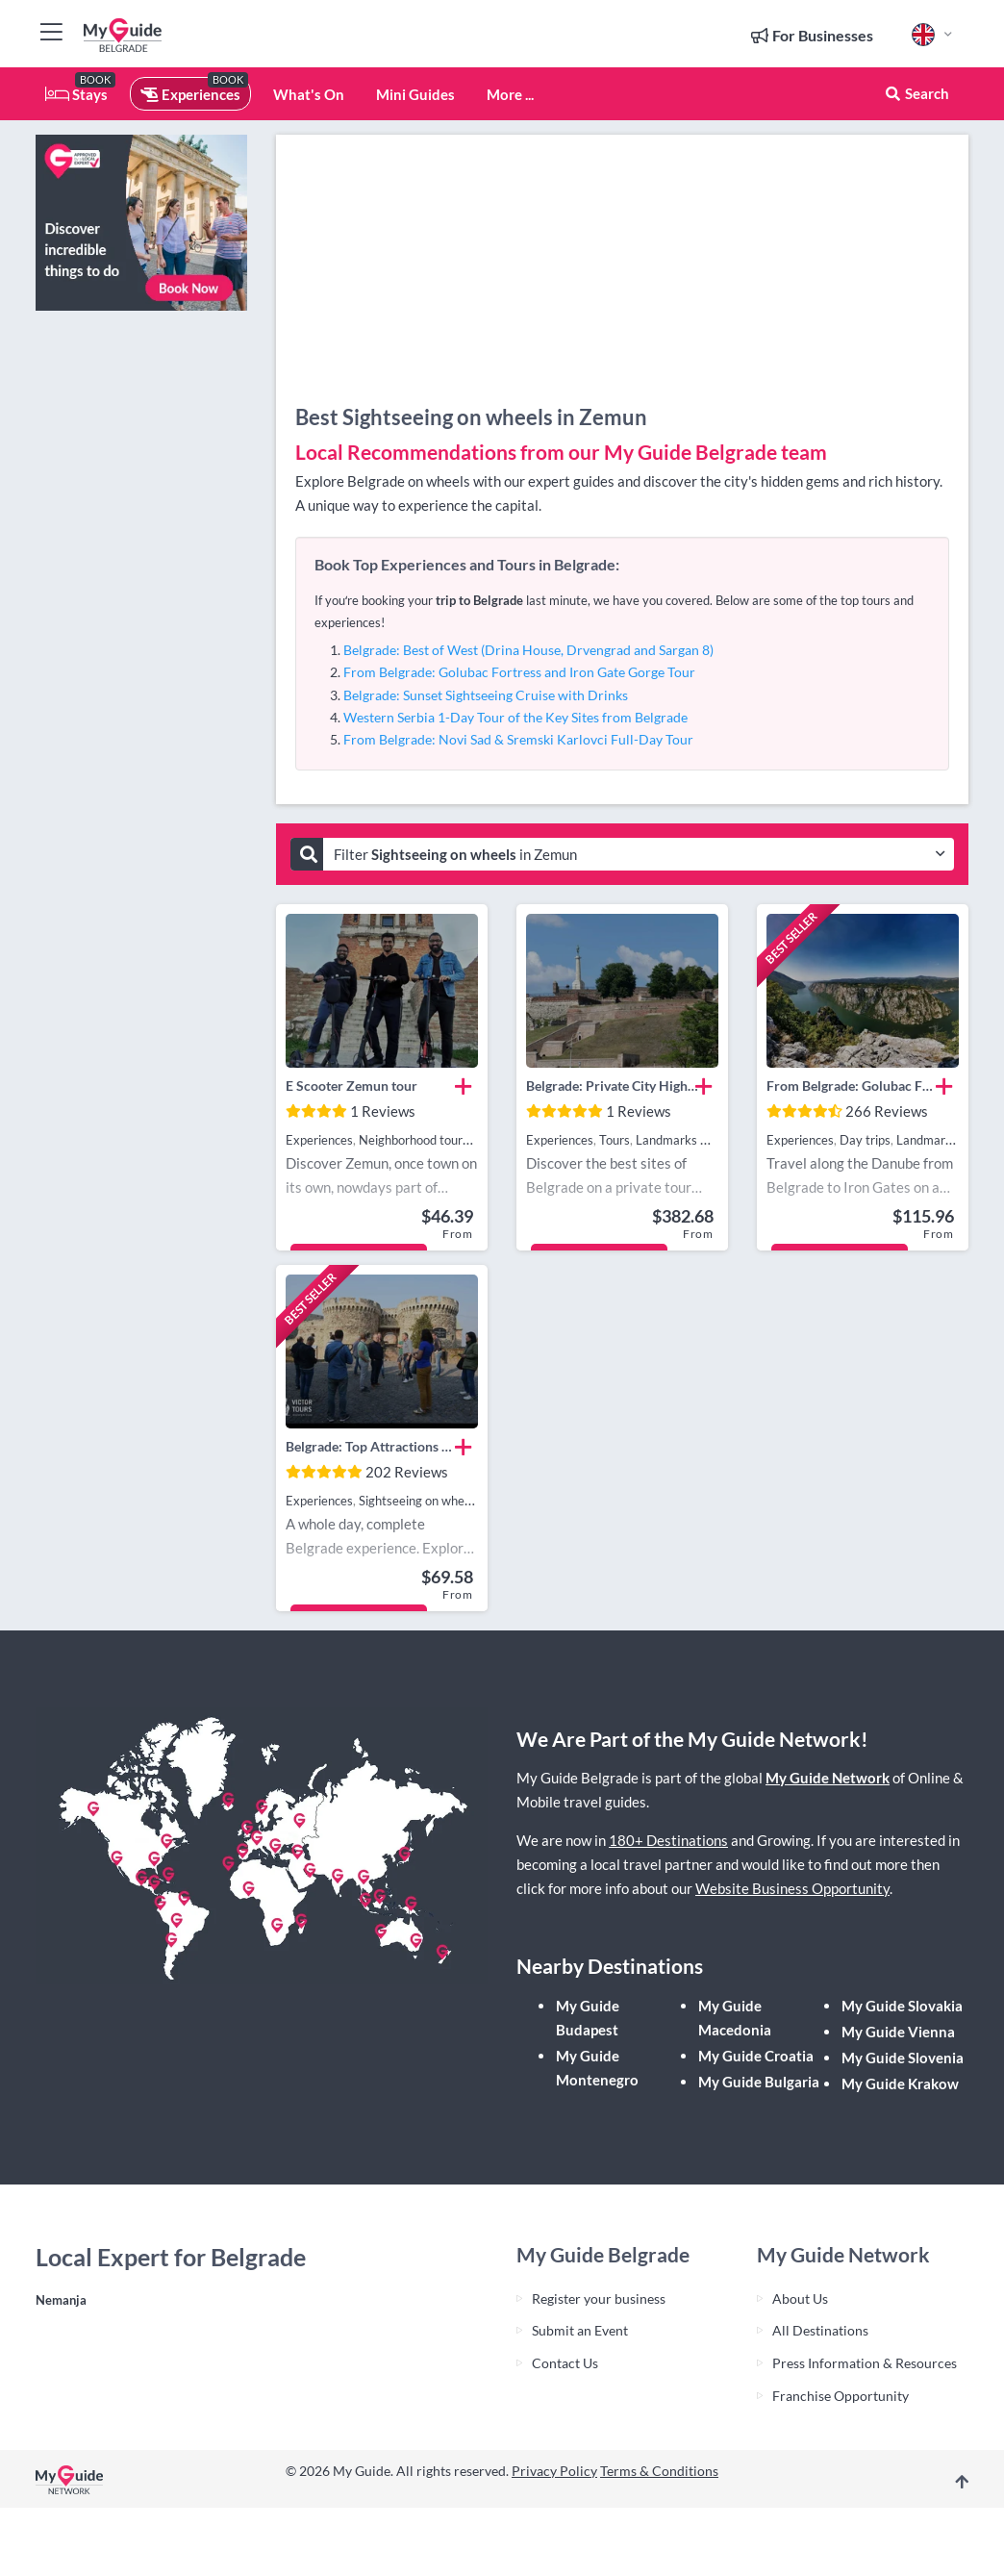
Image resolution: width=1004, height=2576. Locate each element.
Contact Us (565, 2363)
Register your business (598, 2298)
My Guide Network (828, 1777)
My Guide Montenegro (597, 2067)
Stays (76, 94)
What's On (308, 94)
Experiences (190, 94)
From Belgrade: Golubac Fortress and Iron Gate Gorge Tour (519, 672)
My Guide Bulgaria (758, 2081)
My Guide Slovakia (902, 2005)
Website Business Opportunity (792, 1888)
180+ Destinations (668, 1840)
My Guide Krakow (900, 2083)
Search (916, 93)
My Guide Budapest (587, 2017)
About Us (800, 2298)
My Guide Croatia (756, 2055)
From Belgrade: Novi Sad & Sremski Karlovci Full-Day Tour (518, 739)
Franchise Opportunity (840, 2395)
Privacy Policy (554, 2470)
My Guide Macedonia (734, 2017)
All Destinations (820, 2330)
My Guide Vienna (898, 2031)
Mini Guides (415, 94)
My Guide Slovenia (902, 2057)
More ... (510, 94)
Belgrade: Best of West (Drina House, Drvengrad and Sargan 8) (528, 650)
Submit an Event (580, 2330)
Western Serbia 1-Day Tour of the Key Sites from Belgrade (515, 717)
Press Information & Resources (864, 2363)
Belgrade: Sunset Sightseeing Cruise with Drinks (485, 695)
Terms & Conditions (659, 2470)
